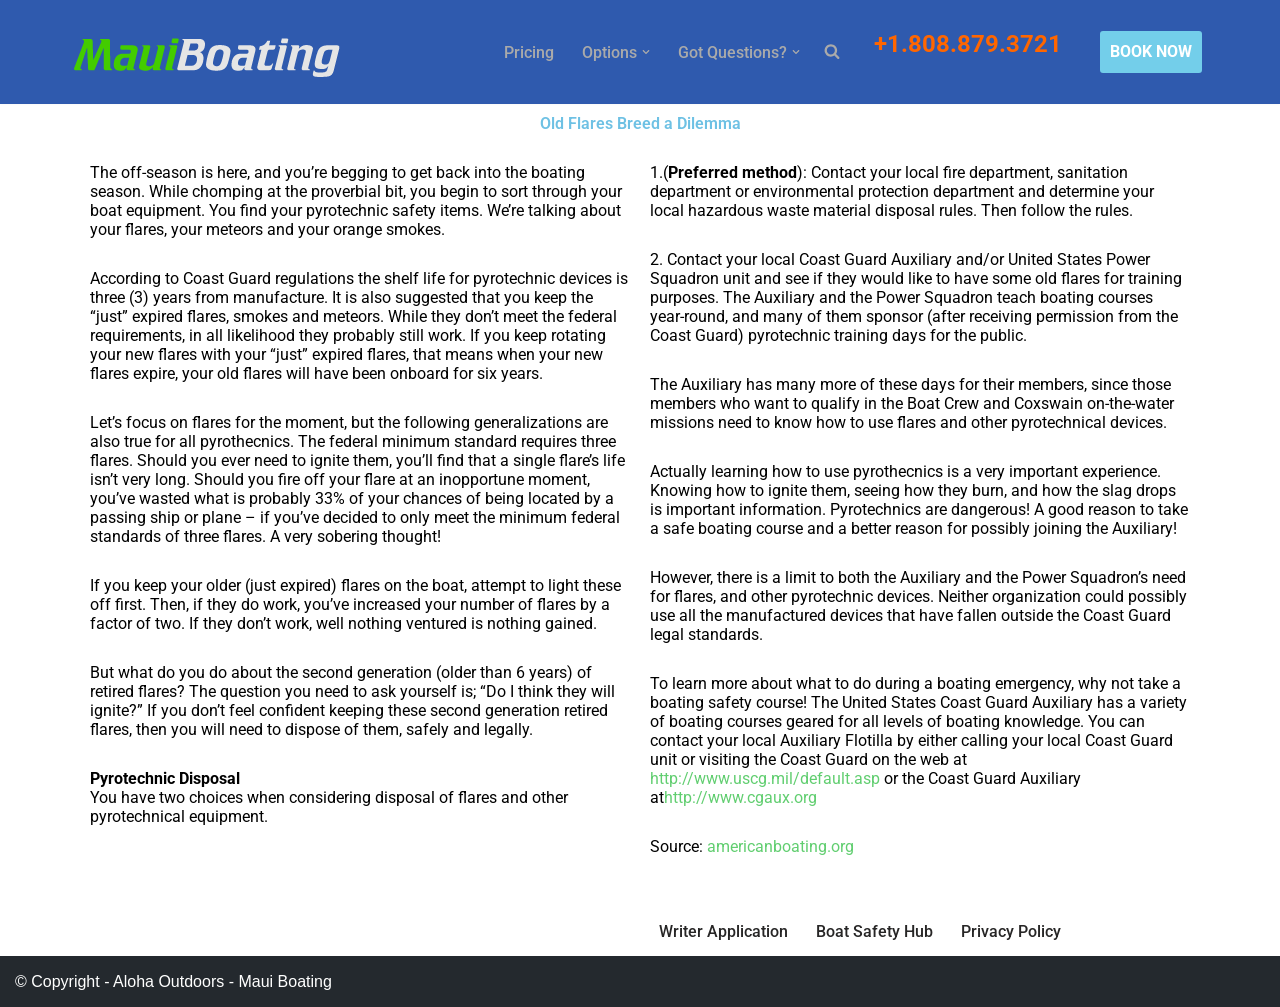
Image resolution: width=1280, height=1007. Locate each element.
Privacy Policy (1011, 931)
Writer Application (723, 931)
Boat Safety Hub (874, 931)
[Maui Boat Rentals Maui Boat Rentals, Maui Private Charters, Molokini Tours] (206, 57)
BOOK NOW (1151, 51)
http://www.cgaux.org (740, 797)
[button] (646, 52)
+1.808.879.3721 (971, 44)
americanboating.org (780, 846)
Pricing (529, 52)
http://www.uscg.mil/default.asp (765, 778)
